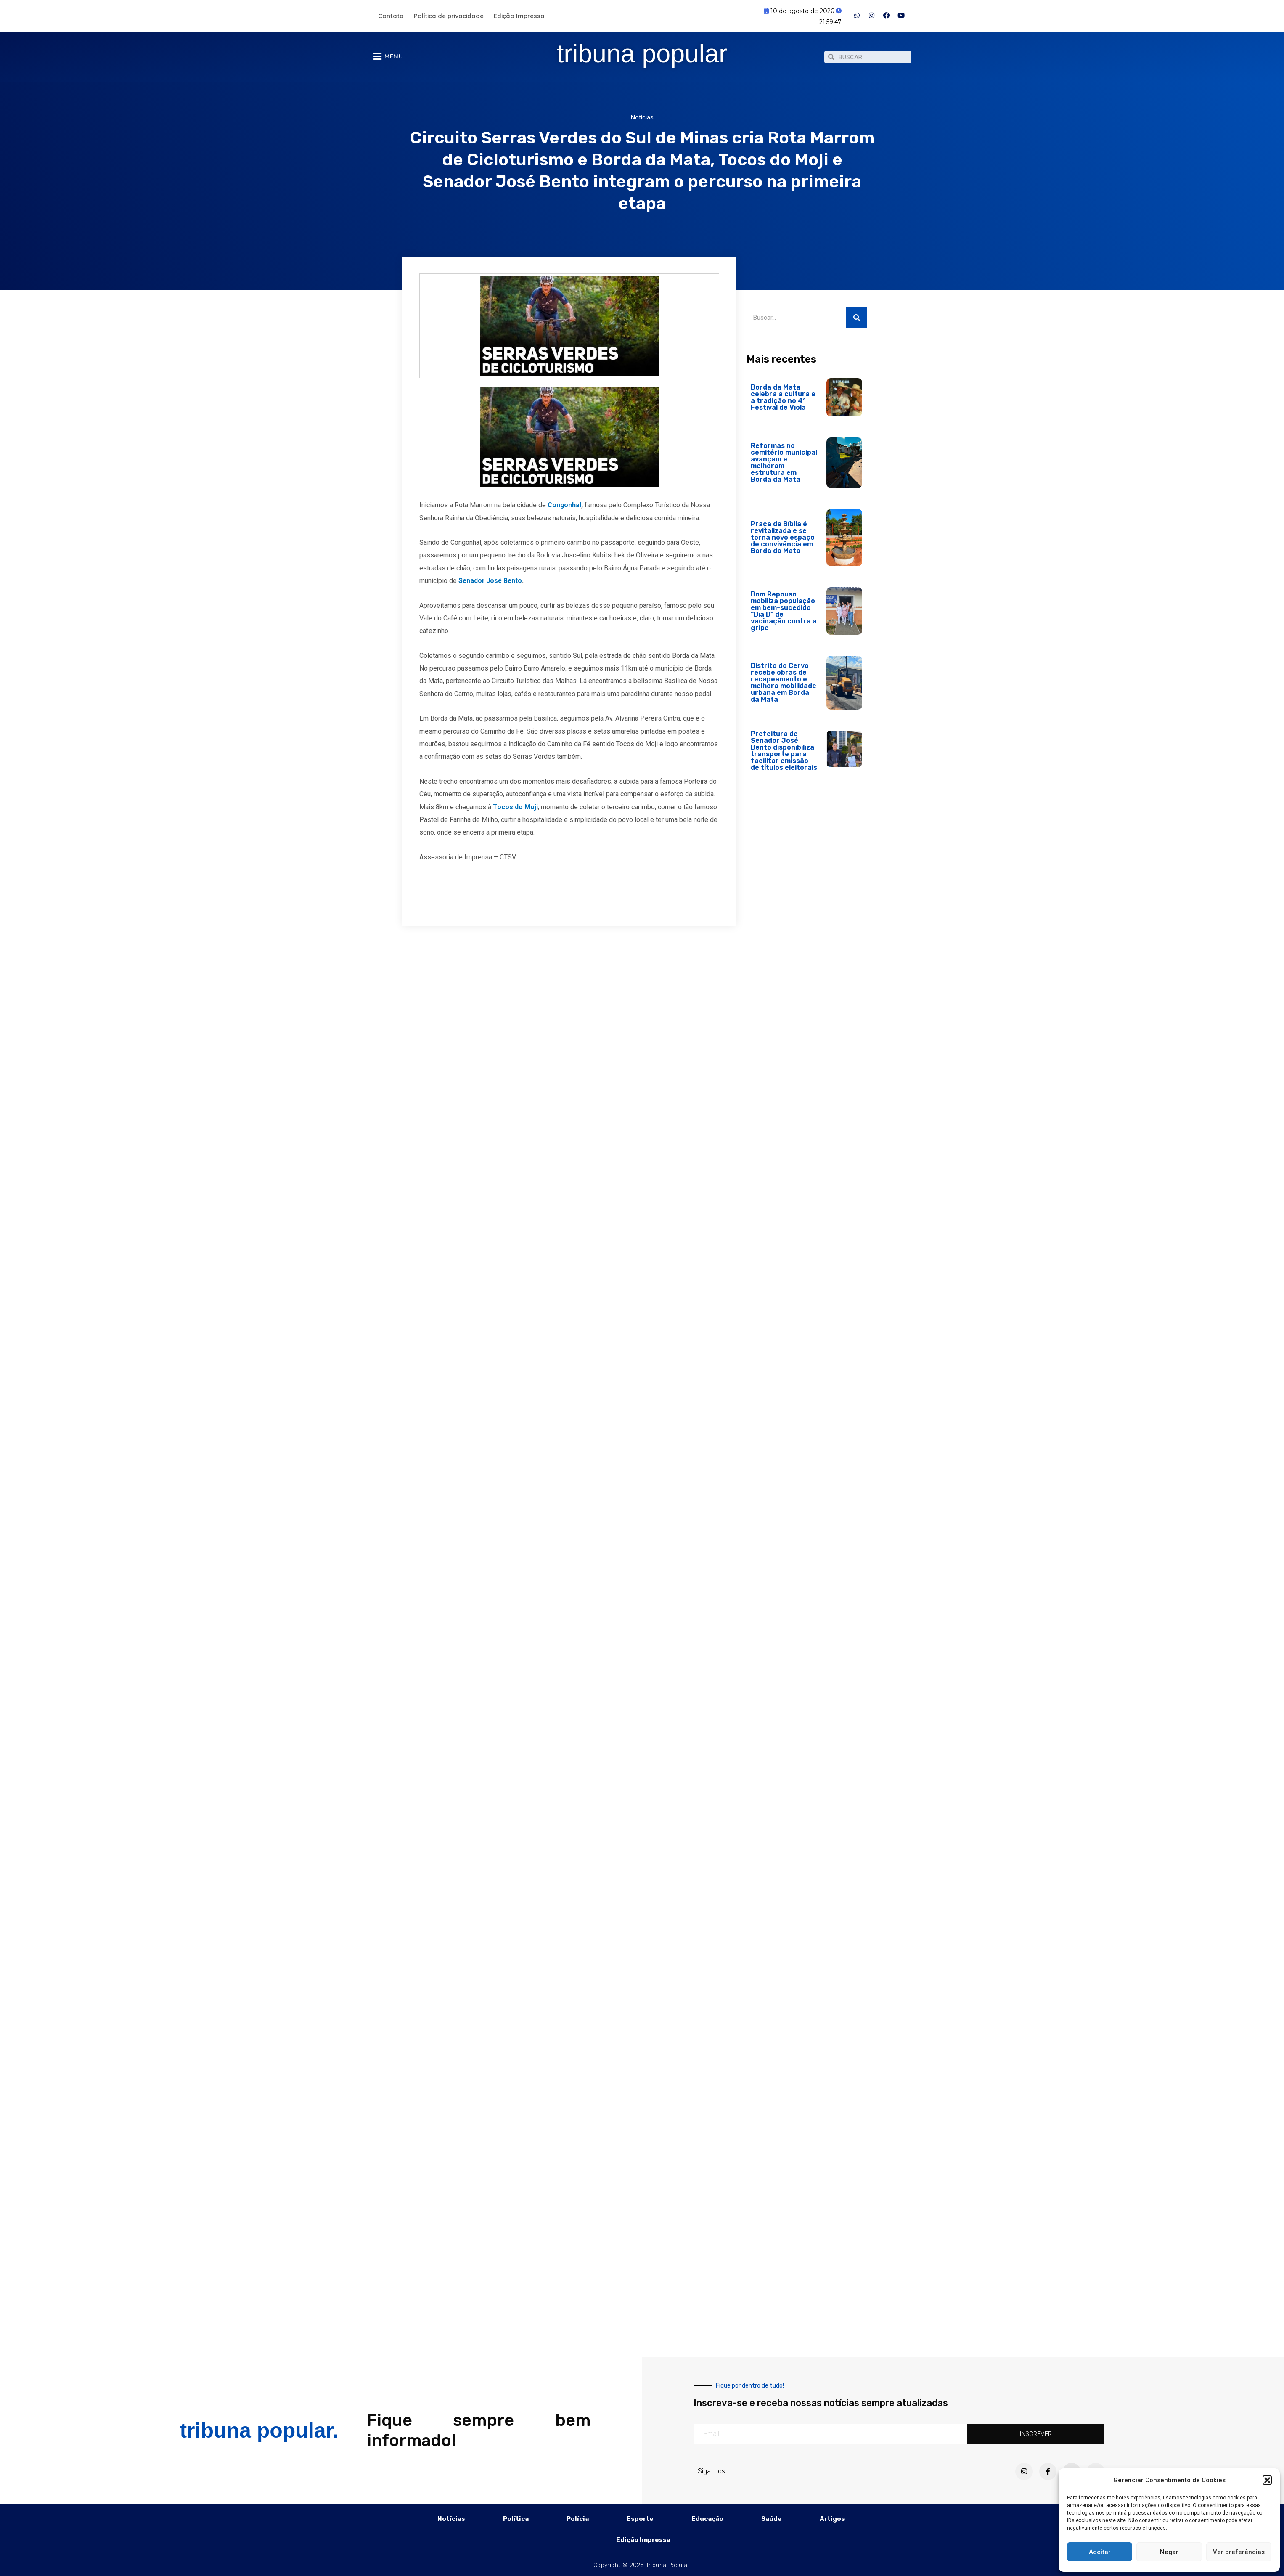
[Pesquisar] (856, 321)
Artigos (832, 2519)
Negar (1169, 2552)
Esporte (640, 2519)
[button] (1267, 2480)
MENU (393, 58)
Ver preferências (1239, 2552)
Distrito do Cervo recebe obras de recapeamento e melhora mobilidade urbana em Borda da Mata (783, 687)
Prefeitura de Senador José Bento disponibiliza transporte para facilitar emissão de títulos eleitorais (784, 755)
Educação (707, 2519)
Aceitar (1100, 2552)
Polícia (578, 2519)
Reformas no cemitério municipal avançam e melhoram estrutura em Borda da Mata (784, 467)
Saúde (771, 2519)
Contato (391, 16)
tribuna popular (642, 55)
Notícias (642, 121)
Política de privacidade (449, 16)
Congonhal (565, 509)
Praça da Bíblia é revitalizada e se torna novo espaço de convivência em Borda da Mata (783, 541)
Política (516, 2519)
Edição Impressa (519, 16)
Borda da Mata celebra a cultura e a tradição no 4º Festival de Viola (783, 401)
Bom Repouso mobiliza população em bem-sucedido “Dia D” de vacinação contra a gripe (784, 615)
